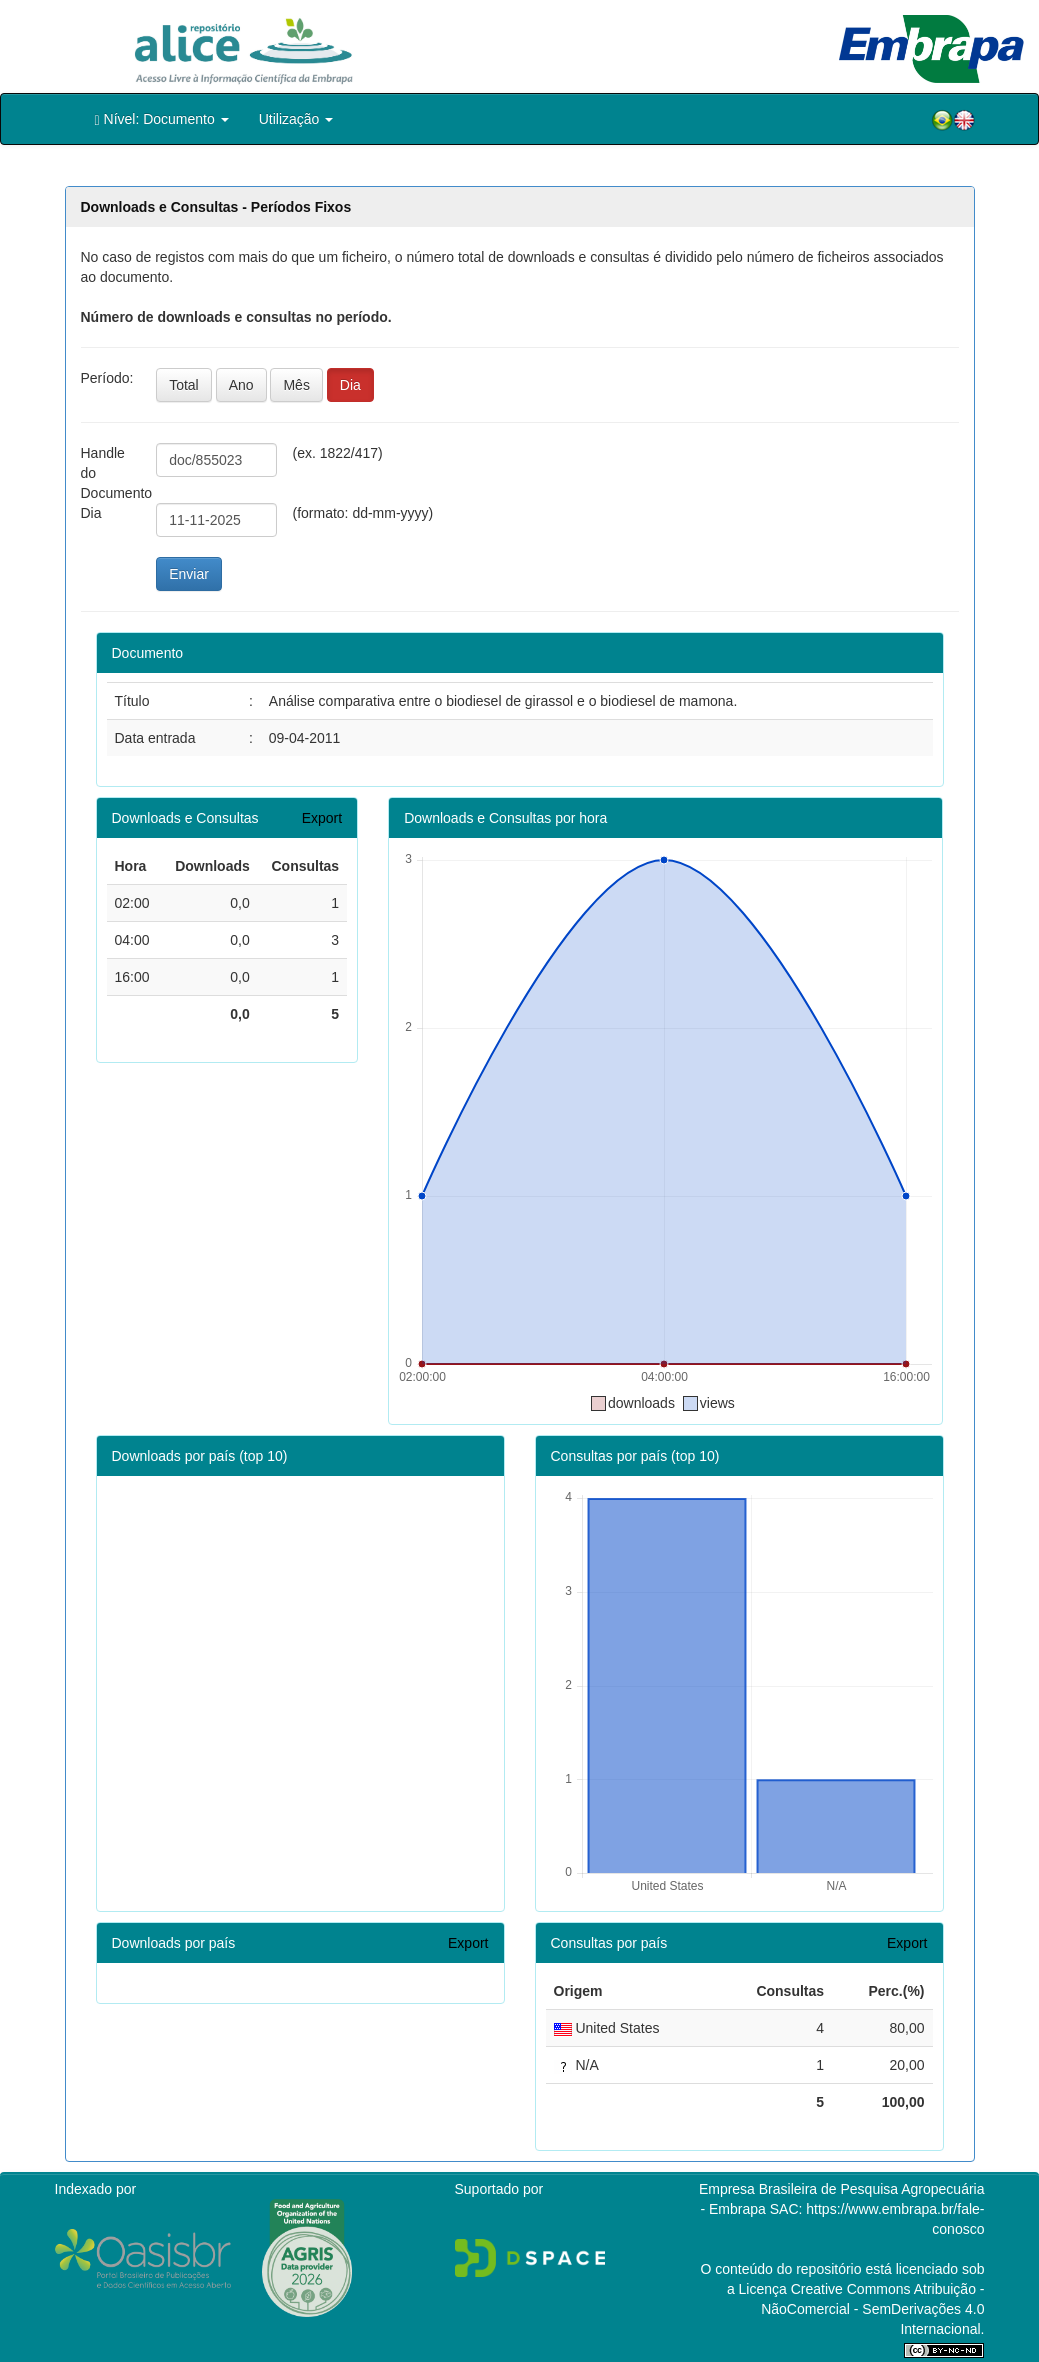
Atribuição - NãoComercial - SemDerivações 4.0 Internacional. (872, 2309)
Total (184, 385)
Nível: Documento (162, 119)
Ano (241, 385)
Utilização (296, 119)
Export (322, 818)
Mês (296, 385)
